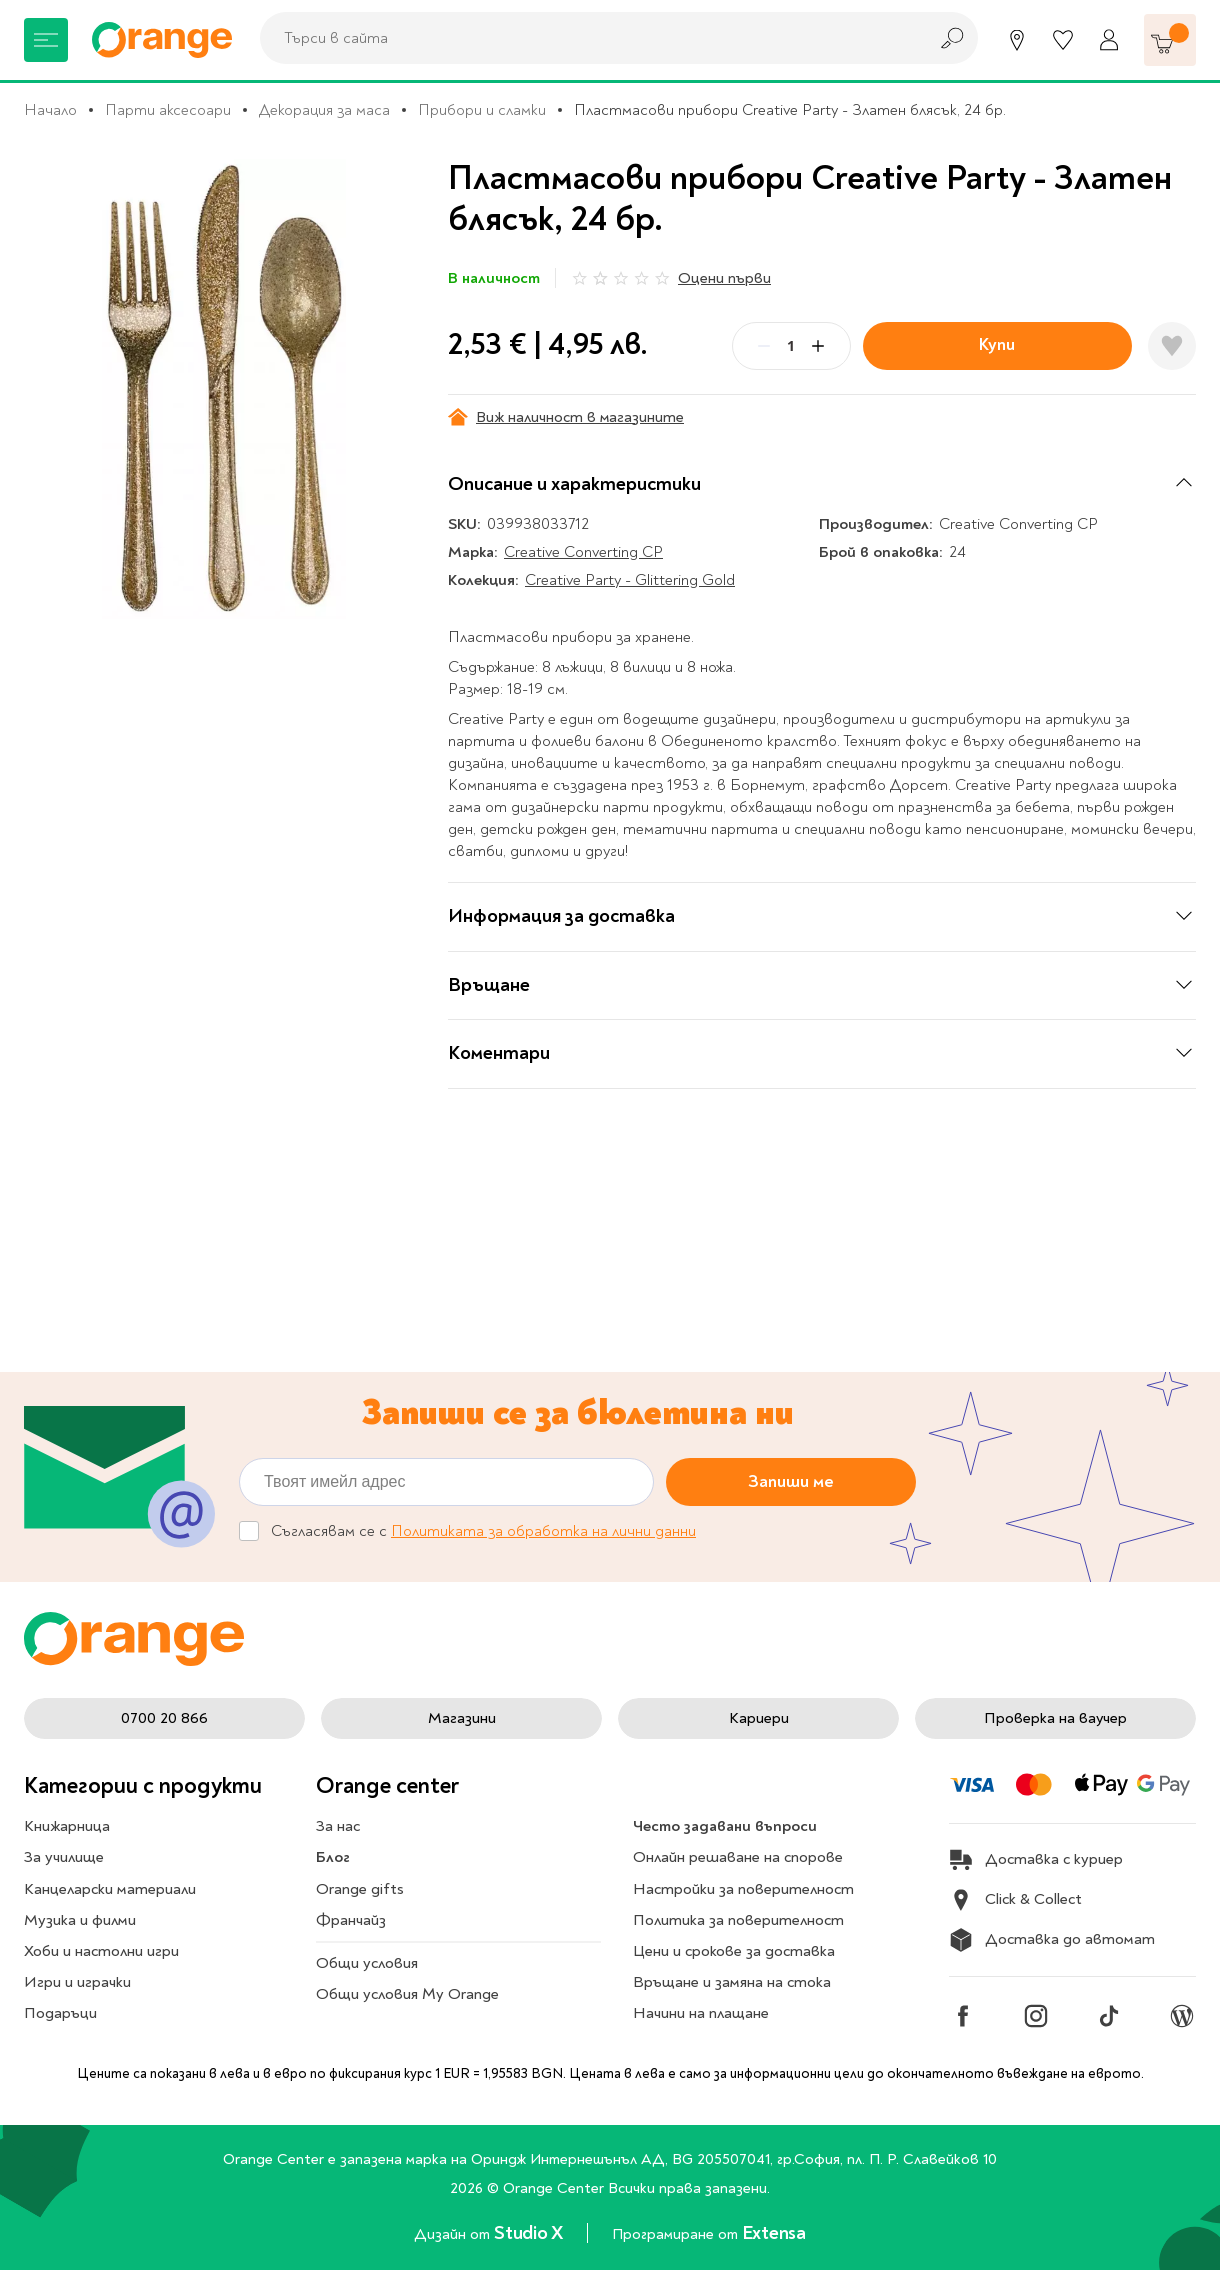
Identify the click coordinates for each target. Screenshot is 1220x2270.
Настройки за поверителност (743, 1889)
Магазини (462, 1718)
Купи (997, 344)
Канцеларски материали (110, 1889)
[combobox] (588, 38)
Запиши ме (791, 1480)
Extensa (774, 2233)
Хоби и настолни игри (101, 1951)
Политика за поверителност (738, 1920)
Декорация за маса (324, 110)
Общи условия (367, 1963)
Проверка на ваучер (1055, 1718)
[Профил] (1109, 40)
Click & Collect (1015, 1900)
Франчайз (351, 1920)
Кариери (759, 1718)
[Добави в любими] (1172, 346)
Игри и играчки (77, 1982)
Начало (50, 110)
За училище (64, 1857)
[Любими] (1063, 40)
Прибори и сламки (482, 110)
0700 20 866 (164, 1718)
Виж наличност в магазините (566, 417)
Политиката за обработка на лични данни (543, 1531)
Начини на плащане (701, 2013)
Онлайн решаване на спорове (738, 1857)
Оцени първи (724, 278)
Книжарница (67, 1826)
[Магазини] (1017, 40)
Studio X (530, 2233)
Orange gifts (360, 1889)
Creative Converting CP (583, 552)
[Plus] (818, 346)
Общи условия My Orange (407, 1994)
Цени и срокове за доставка (734, 1951)
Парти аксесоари (168, 110)
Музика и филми (80, 1920)
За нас (338, 1826)
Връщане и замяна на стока (732, 1982)
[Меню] (46, 40)
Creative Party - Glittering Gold (630, 580)
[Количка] (1170, 40)
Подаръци (60, 2013)
